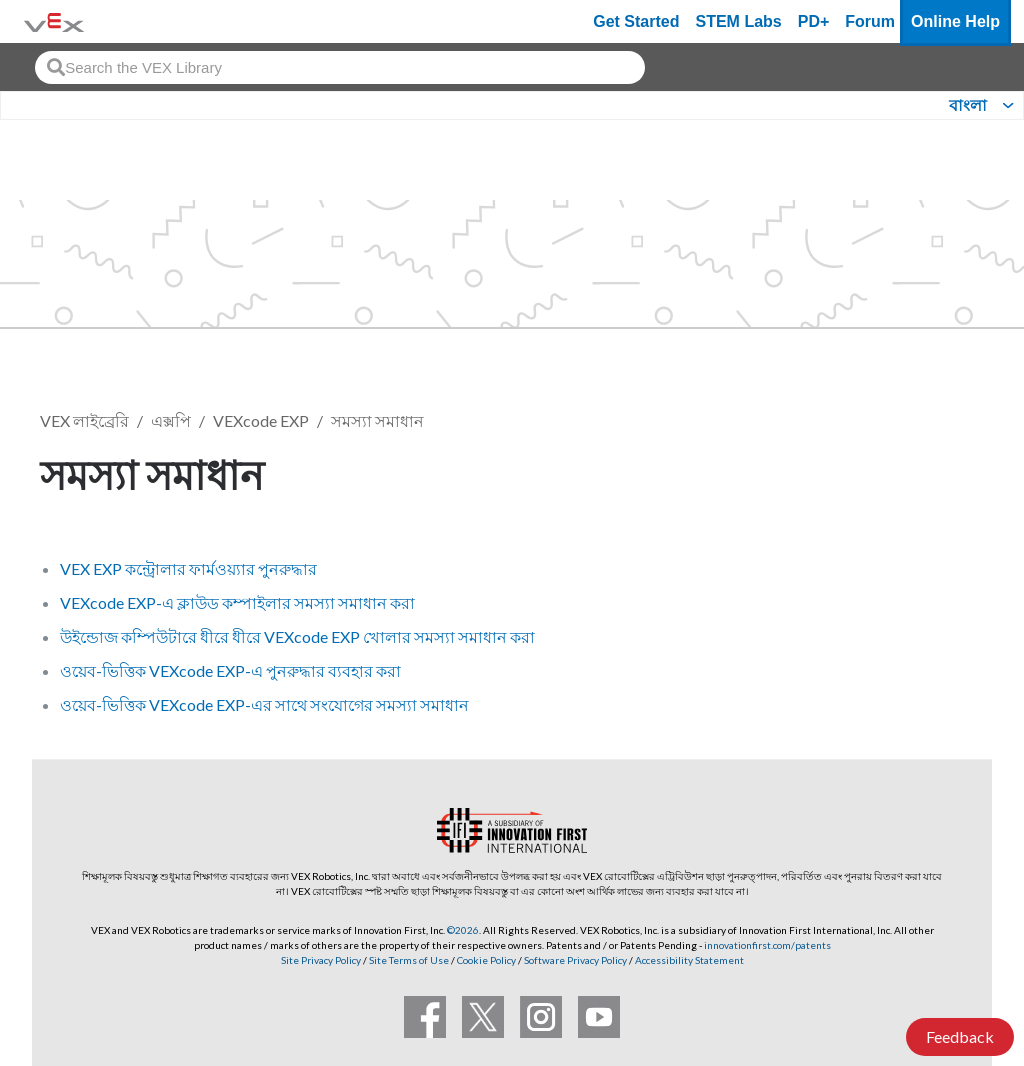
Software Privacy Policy (575, 960)
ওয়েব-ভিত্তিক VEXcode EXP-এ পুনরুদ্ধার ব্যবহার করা (230, 670)
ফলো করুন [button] (925, 471)
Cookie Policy (486, 960)
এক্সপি (171, 420)
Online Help (955, 21)
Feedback (960, 1036)
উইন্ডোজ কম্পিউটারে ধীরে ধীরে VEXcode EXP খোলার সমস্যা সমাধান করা (297, 636)
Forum (870, 21)
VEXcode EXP (261, 420)
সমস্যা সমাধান (377, 420)
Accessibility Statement (689, 960)
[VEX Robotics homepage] (54, 21)
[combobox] (340, 67)
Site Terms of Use (408, 960)
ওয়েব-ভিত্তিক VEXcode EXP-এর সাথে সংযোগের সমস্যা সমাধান (264, 704)
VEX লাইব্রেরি (84, 420)
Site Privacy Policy (321, 960)
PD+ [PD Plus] (814, 21)
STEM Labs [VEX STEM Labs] (739, 21)
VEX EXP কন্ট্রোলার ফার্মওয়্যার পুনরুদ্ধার (188, 568)
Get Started (636, 21)
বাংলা (968, 105)
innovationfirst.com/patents (767, 945)
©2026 (463, 930)
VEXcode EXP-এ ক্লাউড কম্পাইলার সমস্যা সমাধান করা (237, 602)
